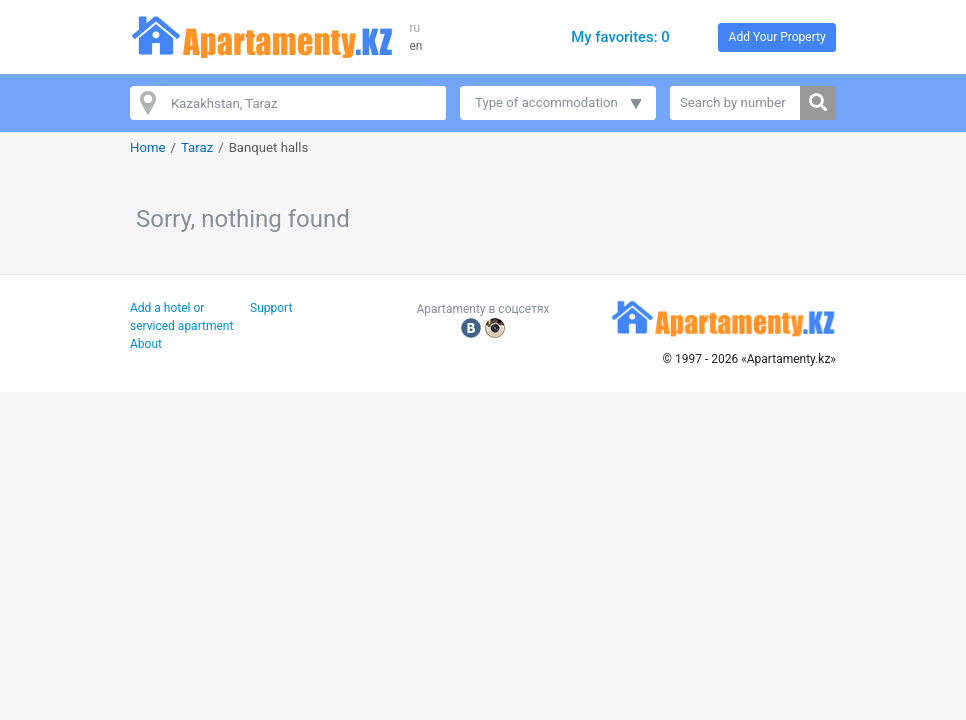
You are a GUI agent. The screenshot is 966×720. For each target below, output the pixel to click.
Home (148, 147)
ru (414, 28)
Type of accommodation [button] (546, 102)
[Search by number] (735, 103)
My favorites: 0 (620, 37)
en (415, 46)
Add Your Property (777, 37)
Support (271, 308)
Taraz (197, 147)
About (146, 344)
